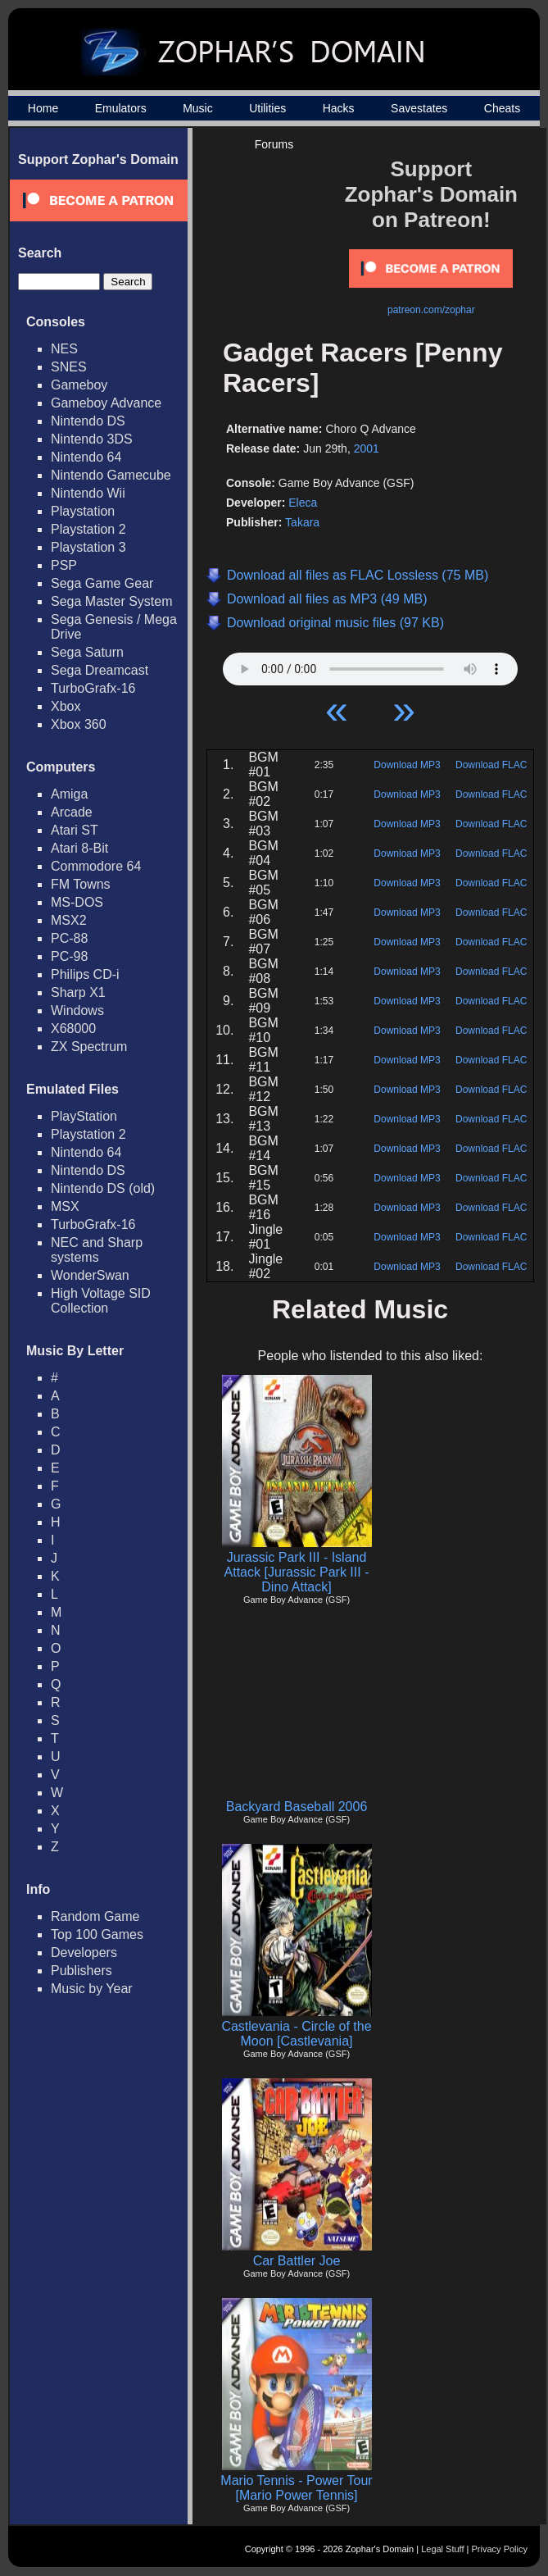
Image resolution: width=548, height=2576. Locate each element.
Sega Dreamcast (99, 670)
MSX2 (69, 920)
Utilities (267, 108)
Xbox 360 (78, 724)
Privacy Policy (500, 2549)
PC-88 (69, 938)
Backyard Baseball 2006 (297, 1807)
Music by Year (92, 1989)
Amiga (69, 794)
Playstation (83, 511)
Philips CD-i (85, 974)
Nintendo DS (88, 421)
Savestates (419, 108)
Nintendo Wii (88, 493)
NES (64, 349)
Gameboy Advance (106, 403)
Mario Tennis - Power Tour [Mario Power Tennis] (296, 2488)
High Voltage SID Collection (101, 1300)
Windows (77, 1010)
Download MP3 (407, 765)
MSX (65, 1206)
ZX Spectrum (89, 1047)
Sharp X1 (78, 992)
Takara (302, 522)
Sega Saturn (87, 652)
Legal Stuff (442, 2549)
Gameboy (79, 385)
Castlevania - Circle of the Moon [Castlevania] (296, 2033)
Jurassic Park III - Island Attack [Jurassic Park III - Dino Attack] (296, 1572)
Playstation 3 (88, 547)
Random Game (95, 1916)
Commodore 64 (96, 866)
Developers (84, 1952)
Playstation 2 (88, 529)
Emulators (121, 108)
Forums (274, 144)
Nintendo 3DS (92, 439)
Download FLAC (491, 765)
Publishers (81, 1971)
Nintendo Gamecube (111, 475)
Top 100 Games (97, 1934)
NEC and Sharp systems (97, 1250)
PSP (64, 565)
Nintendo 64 (86, 457)
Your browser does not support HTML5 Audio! (370, 664)
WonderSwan (90, 1275)
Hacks (339, 108)
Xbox (65, 706)
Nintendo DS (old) (103, 1188)
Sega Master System (112, 601)
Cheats (502, 108)
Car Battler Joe (297, 2261)
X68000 (73, 1028)
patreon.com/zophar (431, 310)
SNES (69, 367)
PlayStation (84, 1116)
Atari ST (74, 830)
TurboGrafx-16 (93, 688)
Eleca (302, 502)
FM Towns (81, 884)
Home (43, 108)
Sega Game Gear (102, 583)
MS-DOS (77, 902)
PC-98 (69, 956)
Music (198, 108)
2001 (366, 448)
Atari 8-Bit (79, 848)
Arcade (72, 812)
